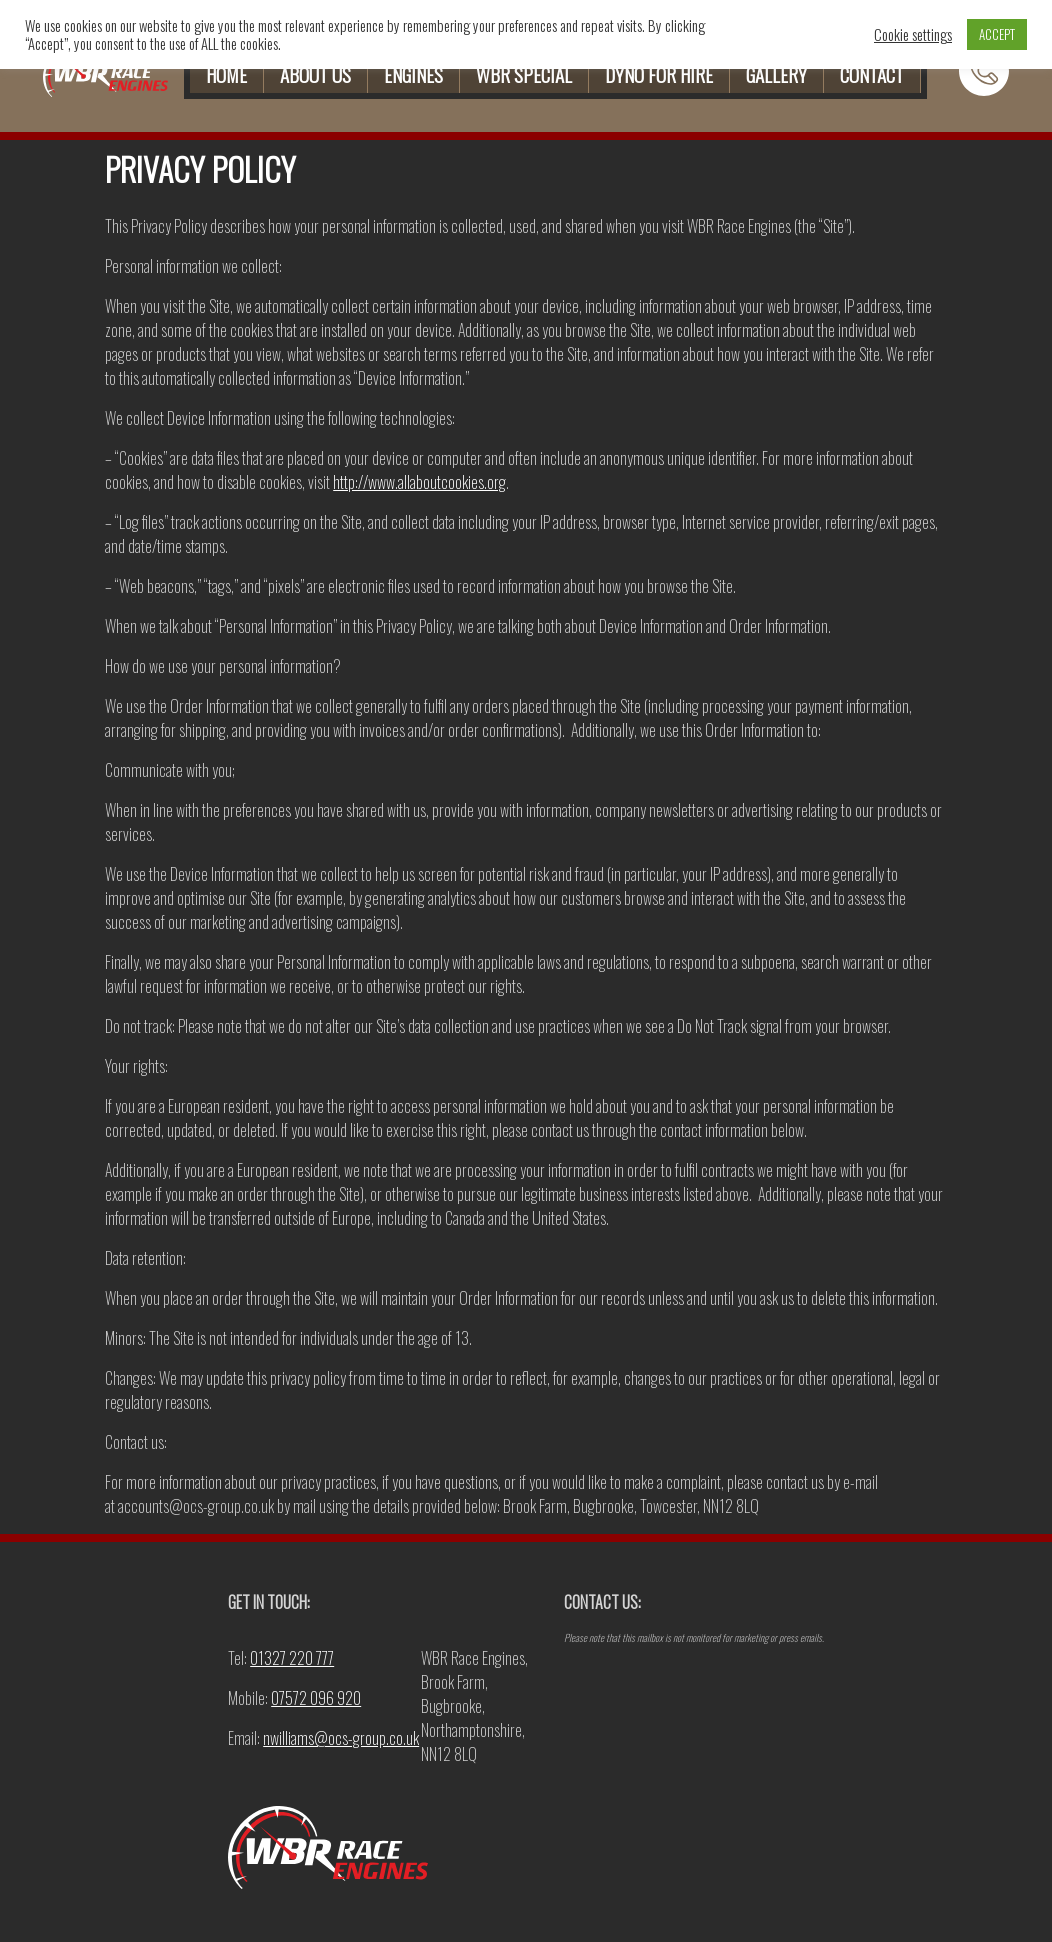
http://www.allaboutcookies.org (419, 482)
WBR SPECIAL (524, 74)
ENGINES (413, 74)
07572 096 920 (316, 1698)
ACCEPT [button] (997, 34)
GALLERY (776, 74)
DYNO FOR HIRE (659, 74)
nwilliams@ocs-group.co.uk (341, 1738)
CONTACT (872, 74)
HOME (226, 74)
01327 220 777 (292, 1658)
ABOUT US (315, 74)
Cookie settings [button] (913, 35)
